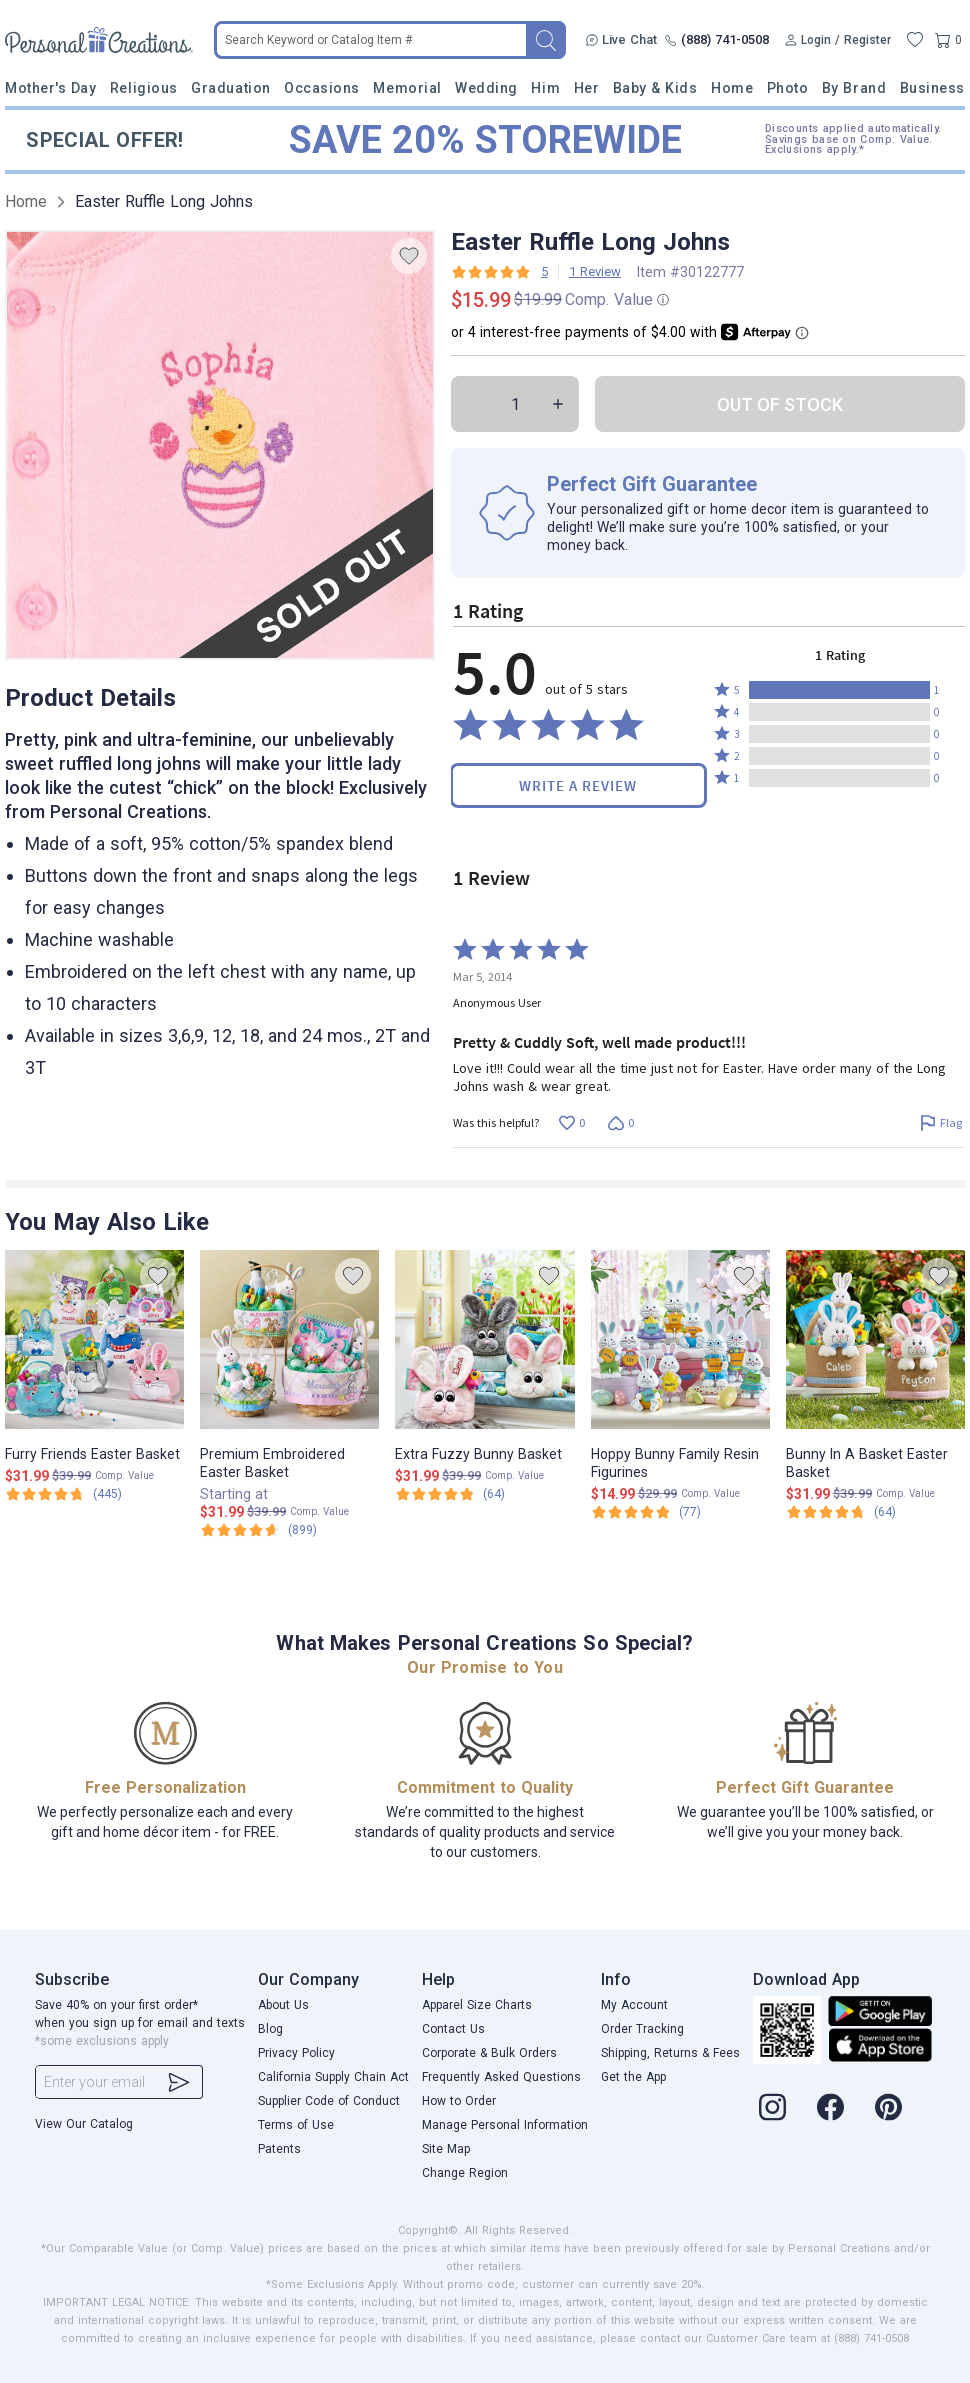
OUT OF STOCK (780, 404)
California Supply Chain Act (333, 2077)
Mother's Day (50, 88)
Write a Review (578, 785)
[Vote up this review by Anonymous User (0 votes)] (571, 1123)
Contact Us (453, 2029)
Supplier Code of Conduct (329, 2101)
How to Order (459, 2101)
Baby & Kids (655, 88)
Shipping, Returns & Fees (670, 2053)
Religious (144, 88)
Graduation (230, 88)
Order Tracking (642, 2029)
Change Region (465, 2173)
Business (932, 88)
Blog (270, 2029)
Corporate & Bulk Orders (489, 2053)
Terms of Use (296, 2125)
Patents (279, 2149)
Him (545, 88)
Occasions (322, 88)
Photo (788, 88)
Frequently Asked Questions (501, 2077)
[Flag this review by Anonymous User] (940, 1123)
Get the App (633, 2077)
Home (732, 88)
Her (587, 88)
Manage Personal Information (505, 2125)
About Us (283, 2005)
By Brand (854, 88)
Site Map (446, 2149)
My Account (634, 2005)
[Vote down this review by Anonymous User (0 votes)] (620, 1123)
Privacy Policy (296, 2053)
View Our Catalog (84, 2124)
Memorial (407, 88)
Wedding (486, 88)
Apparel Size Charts (477, 2005)
